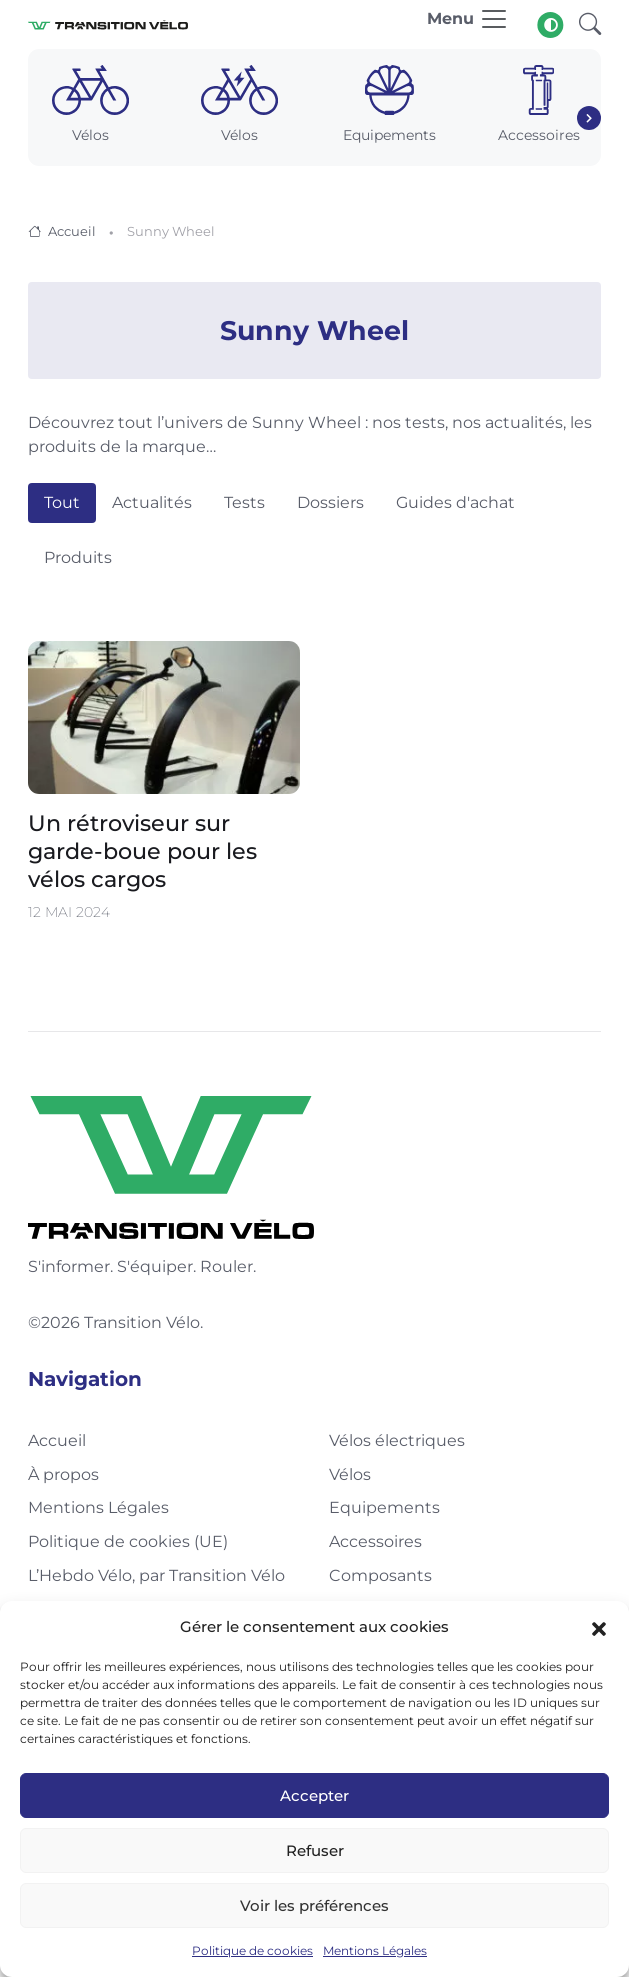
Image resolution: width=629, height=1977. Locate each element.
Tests (244, 502)
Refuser (315, 1850)
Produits (78, 557)
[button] (599, 1627)
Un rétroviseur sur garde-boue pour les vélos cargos (142, 851)
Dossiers (330, 502)
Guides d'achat (455, 502)
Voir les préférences (314, 1905)
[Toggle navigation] (468, 24)
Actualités (152, 502)
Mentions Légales (375, 1950)
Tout (62, 502)
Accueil (72, 231)
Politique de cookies (252, 1950)
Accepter (314, 1795)
